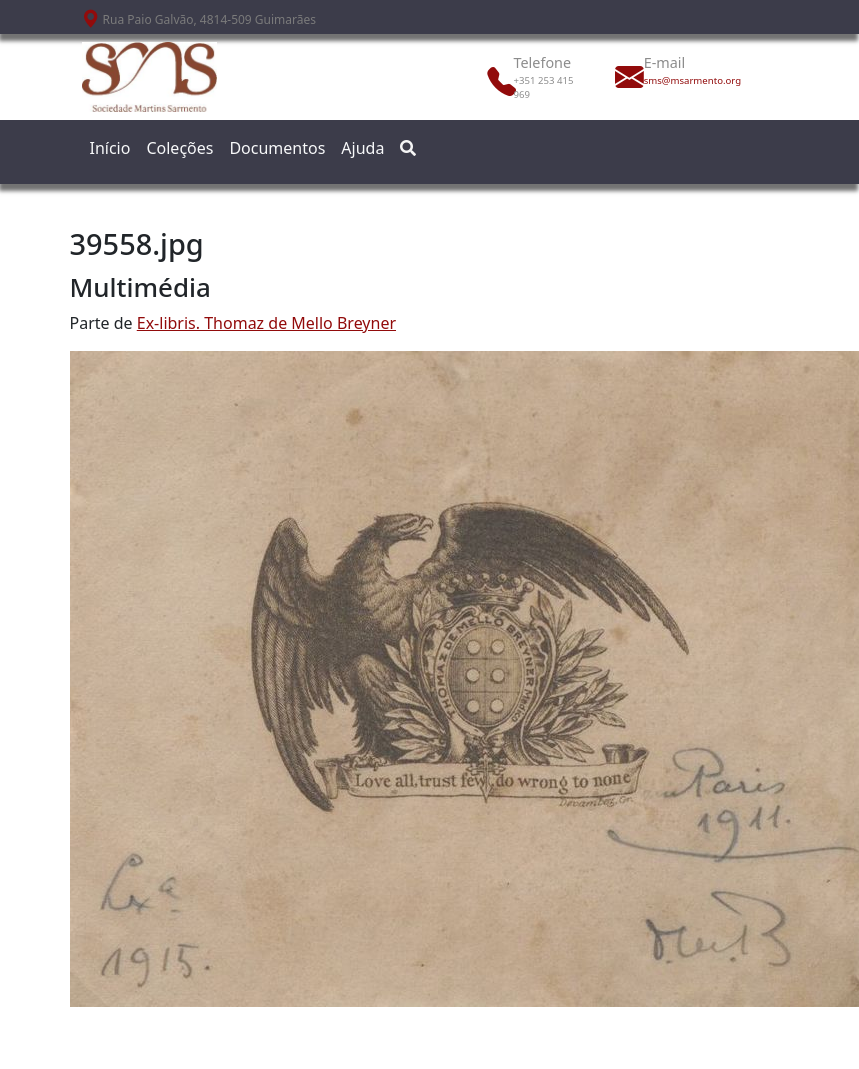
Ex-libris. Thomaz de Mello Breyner (266, 323)
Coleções (179, 148)
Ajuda (362, 148)
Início (110, 148)
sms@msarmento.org (688, 80)
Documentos (277, 148)
